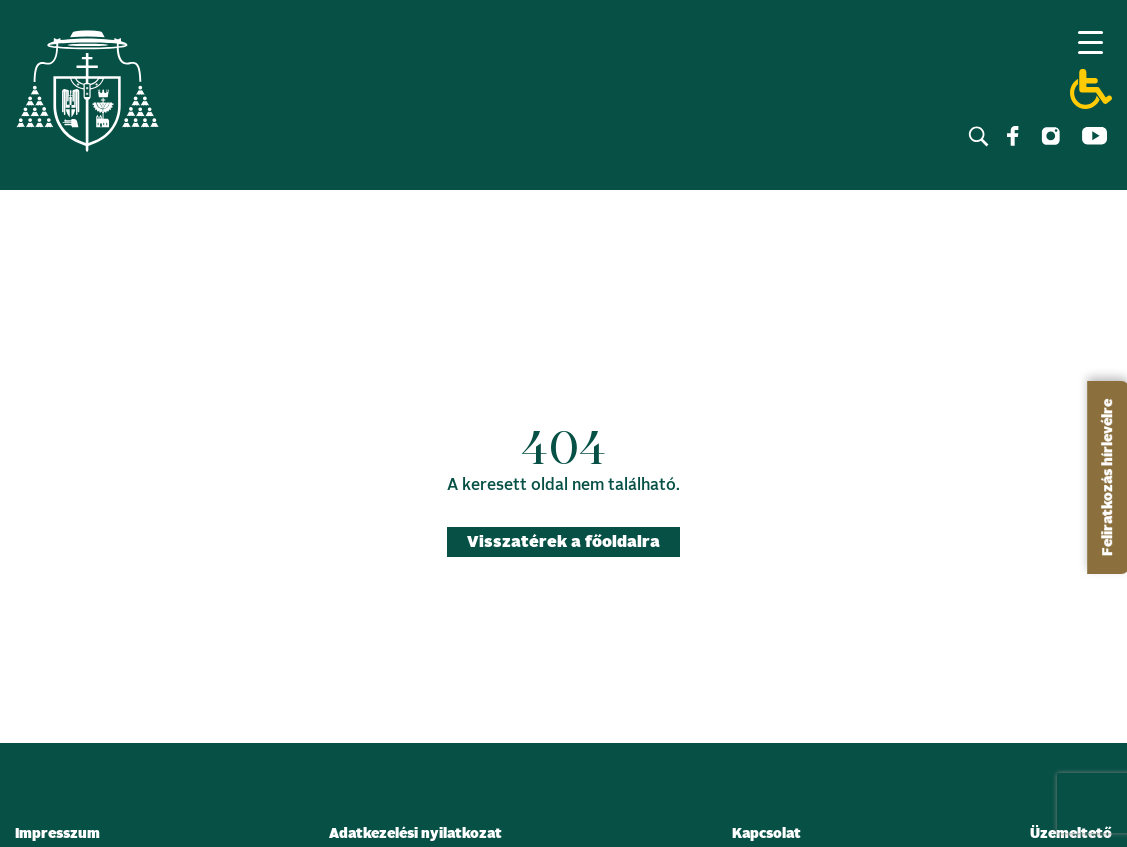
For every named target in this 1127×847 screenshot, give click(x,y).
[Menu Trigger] (1090, 42)
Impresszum (57, 834)
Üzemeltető (1071, 834)
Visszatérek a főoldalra (563, 542)
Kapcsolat (766, 834)
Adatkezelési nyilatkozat (415, 834)
